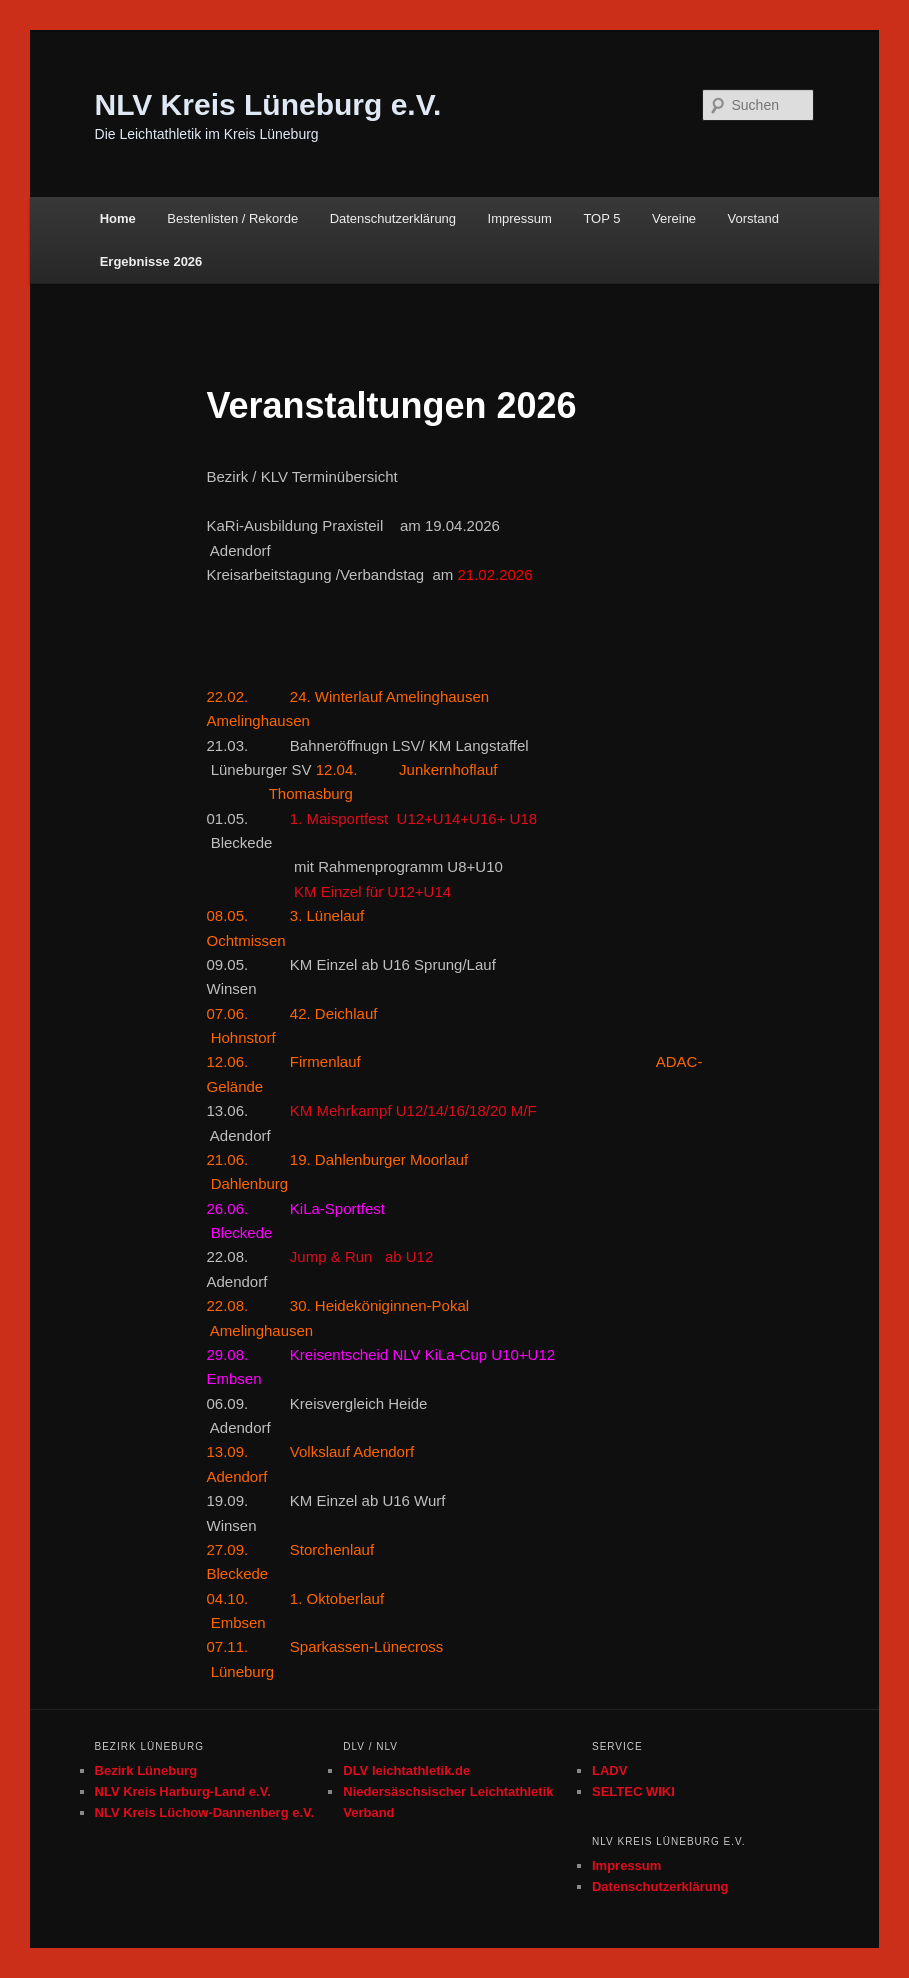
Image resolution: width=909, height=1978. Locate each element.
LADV (609, 1770)
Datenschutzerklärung (393, 218)
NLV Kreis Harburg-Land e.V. (183, 1791)
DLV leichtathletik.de (406, 1770)
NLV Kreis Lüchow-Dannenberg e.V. (205, 1812)
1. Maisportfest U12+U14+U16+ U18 (413, 818)
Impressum (520, 218)
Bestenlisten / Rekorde (232, 218)
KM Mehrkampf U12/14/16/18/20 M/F (413, 1110)
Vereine (674, 218)
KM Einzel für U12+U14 (328, 891)
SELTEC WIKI (633, 1791)
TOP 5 (601, 218)
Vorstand (753, 218)
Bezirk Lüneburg (146, 1770)
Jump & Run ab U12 (364, 1256)
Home (118, 218)
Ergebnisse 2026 (151, 261)
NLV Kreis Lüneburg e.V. (268, 104)
